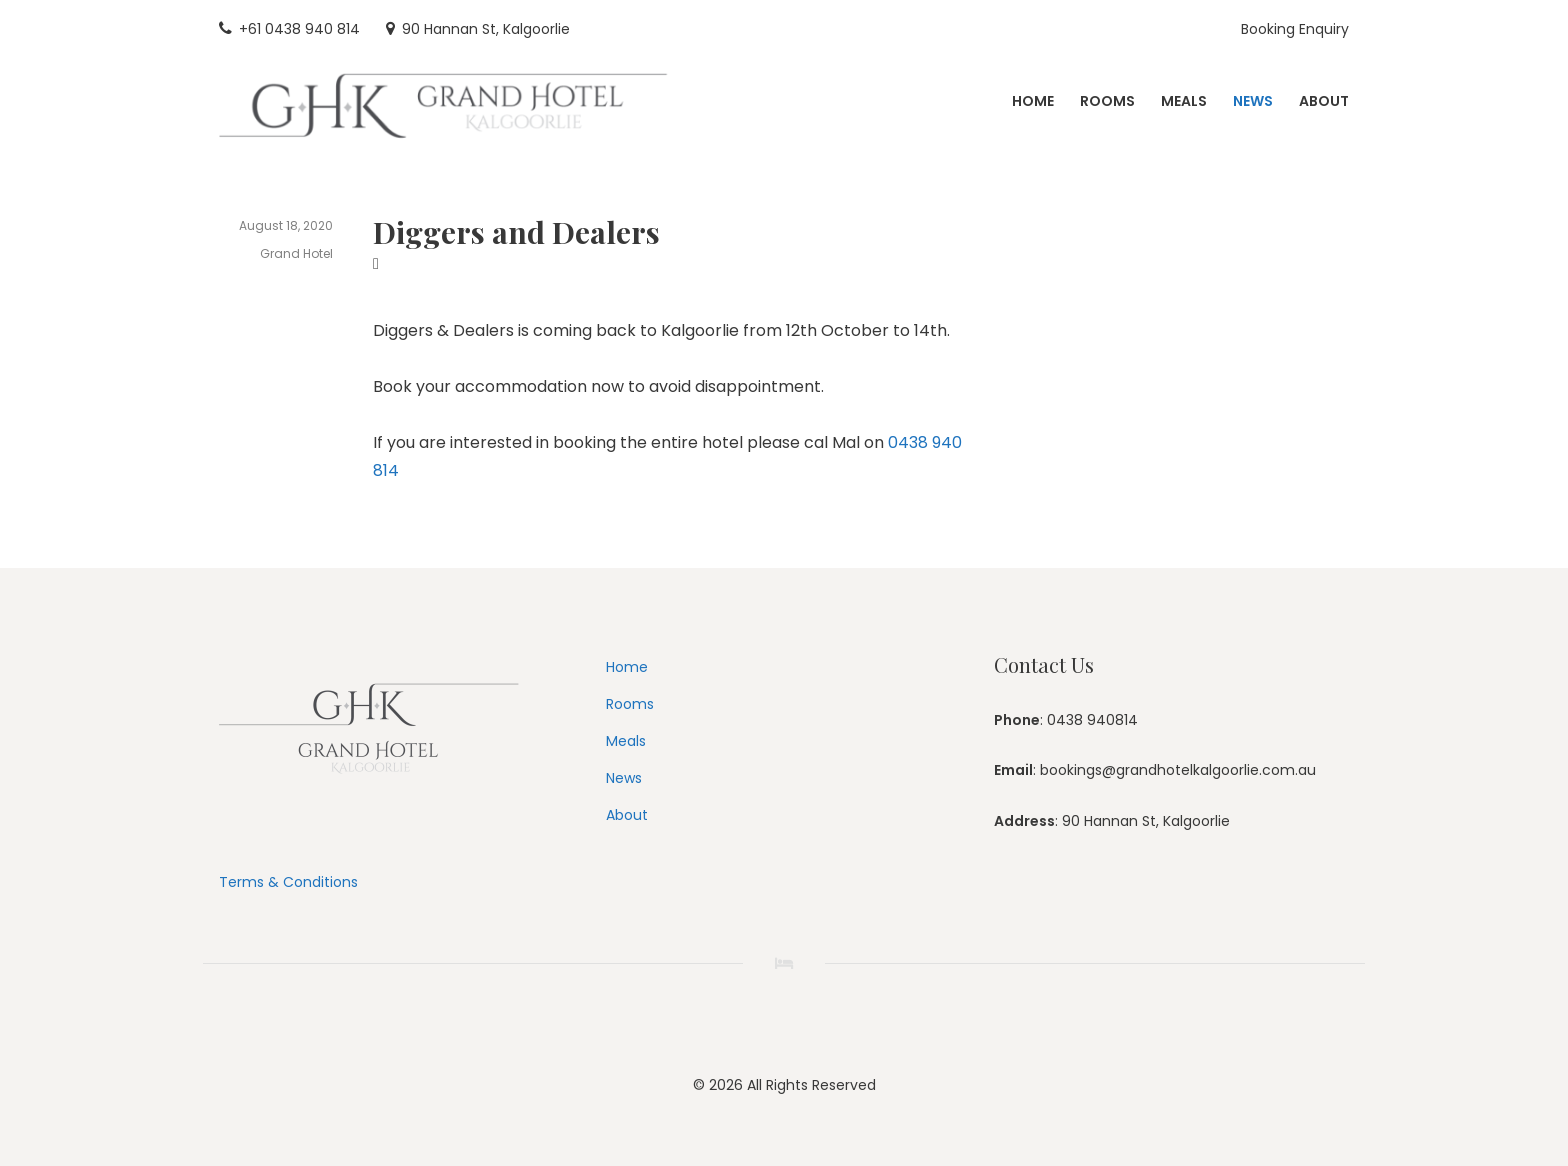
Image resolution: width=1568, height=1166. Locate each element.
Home (627, 667)
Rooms (630, 704)
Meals (626, 741)
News (624, 778)
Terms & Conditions (288, 882)
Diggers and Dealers (516, 232)
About (627, 815)
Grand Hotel (296, 253)
